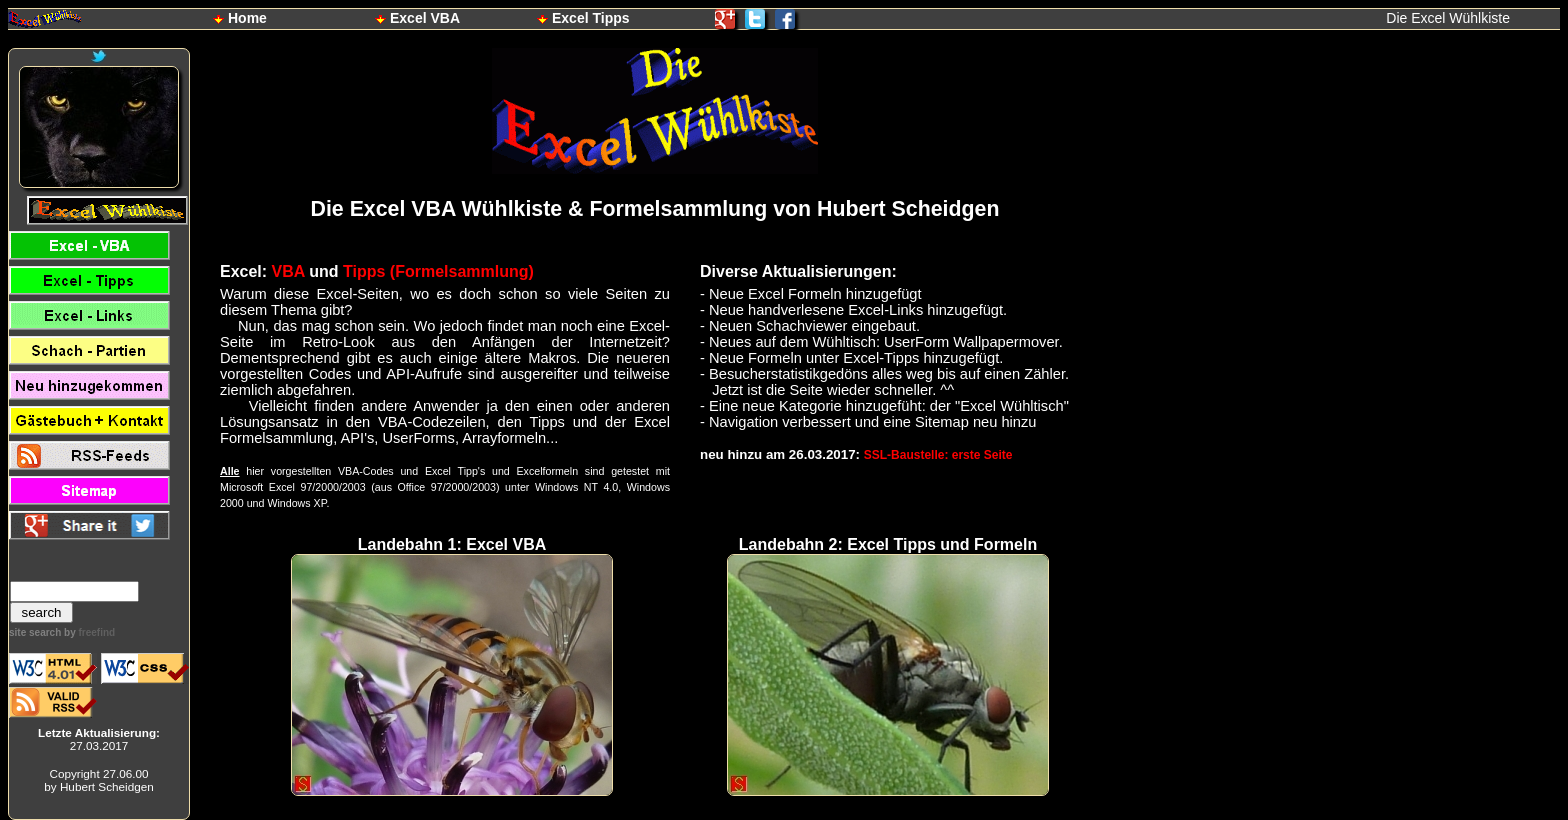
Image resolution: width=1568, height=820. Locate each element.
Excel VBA (425, 18)
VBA (288, 271)
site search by (62, 632)
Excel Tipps (591, 18)
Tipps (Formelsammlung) (438, 271)
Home (247, 18)
